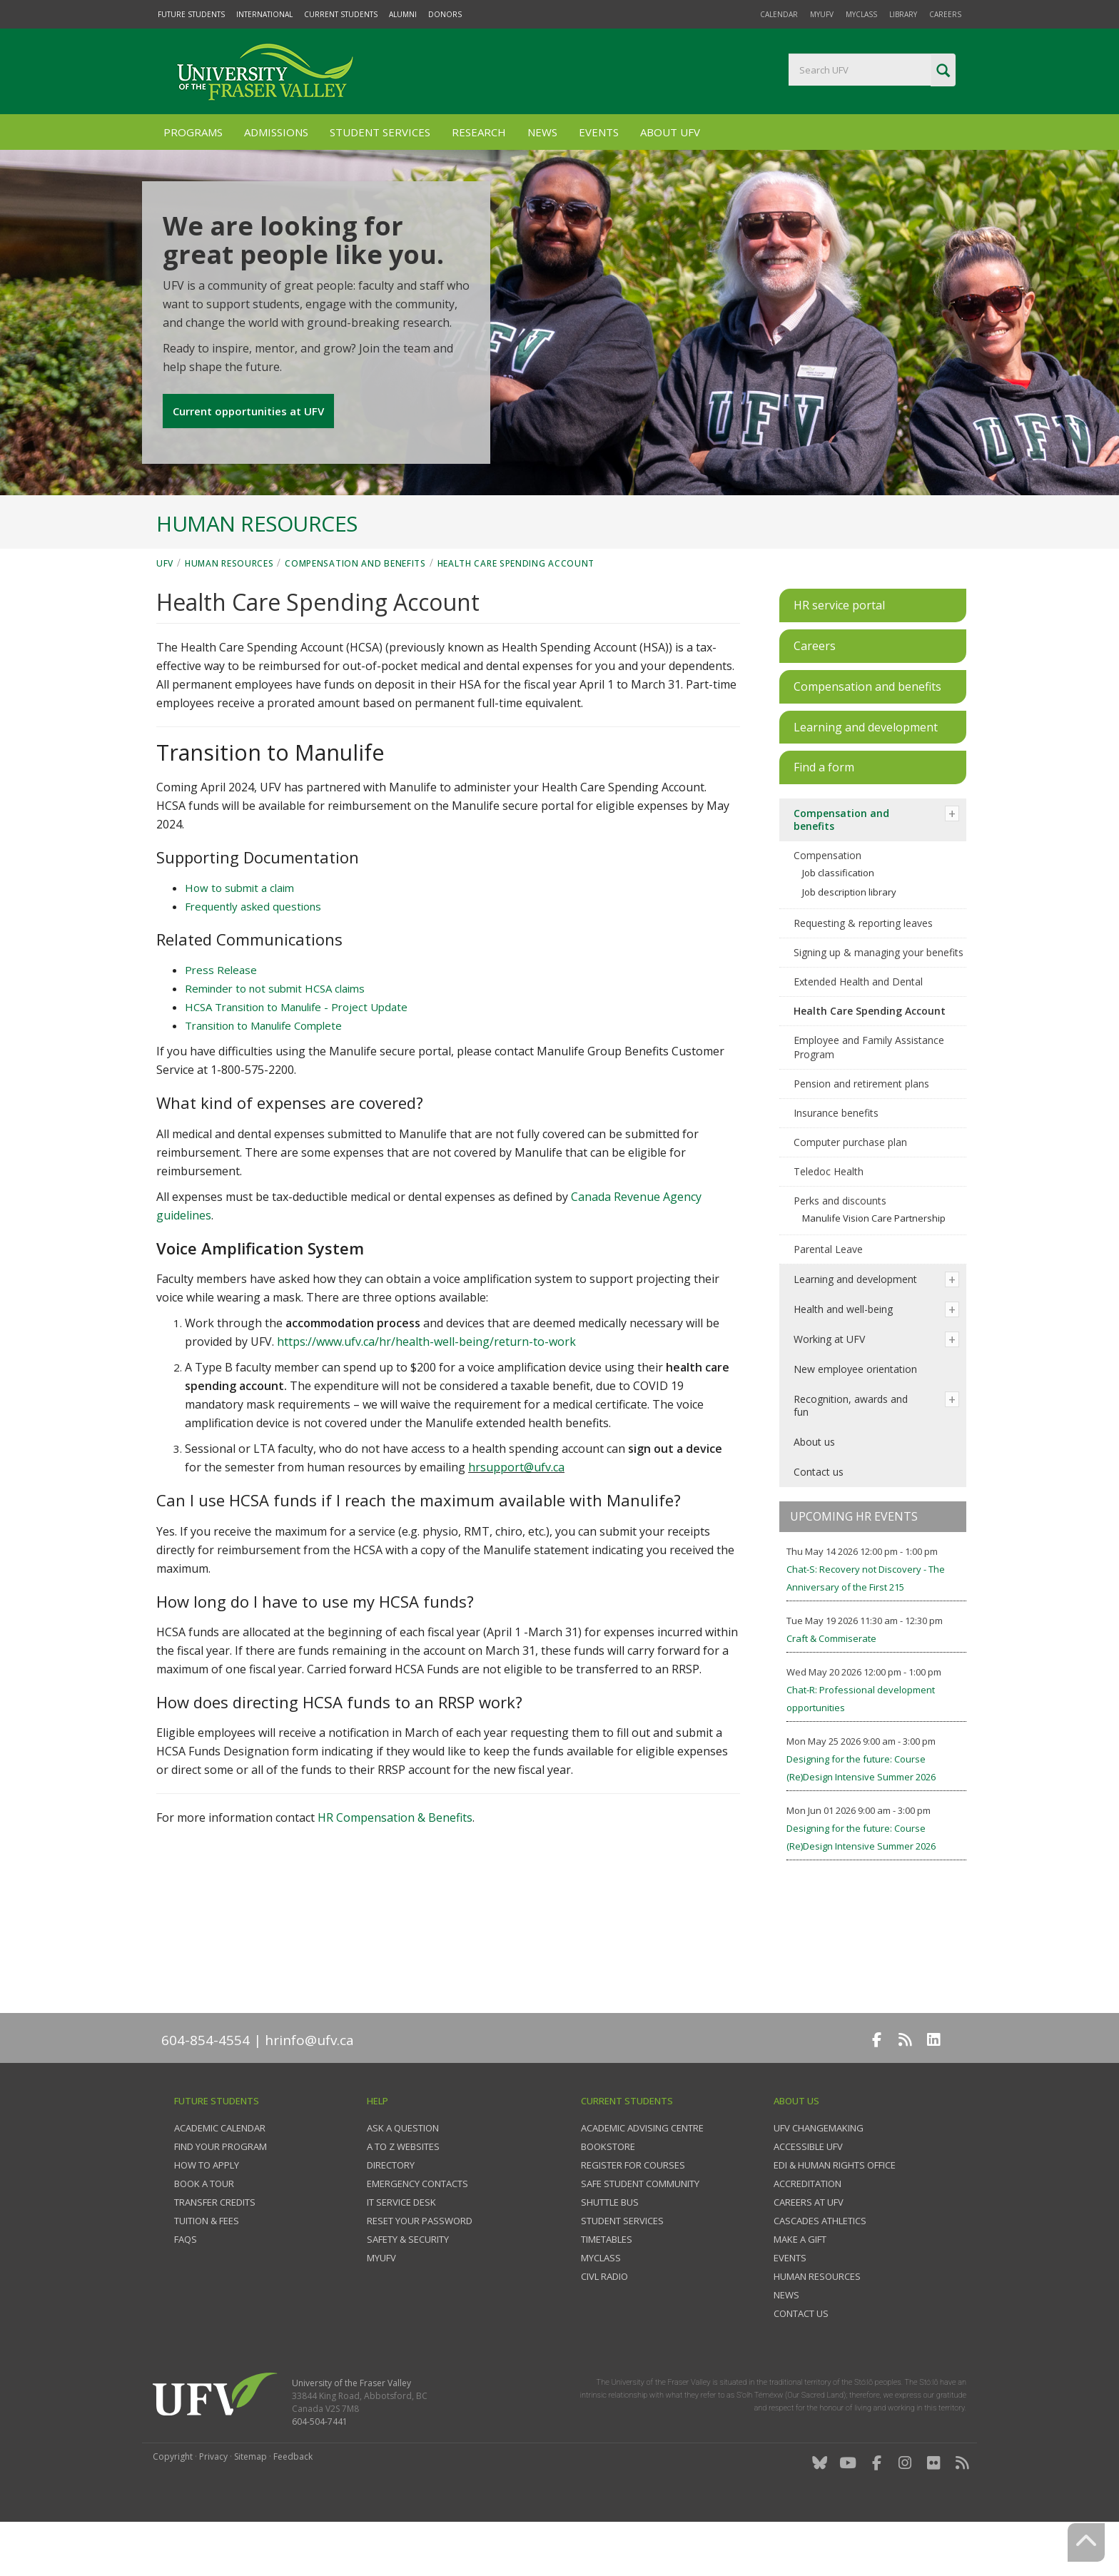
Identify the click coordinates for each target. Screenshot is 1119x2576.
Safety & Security (408, 2286)
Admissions (276, 132)
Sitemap (250, 2504)
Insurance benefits (836, 1160)
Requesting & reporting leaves (863, 970)
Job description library (849, 939)
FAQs (185, 2286)
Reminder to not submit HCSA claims (275, 1035)
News (542, 132)
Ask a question (403, 2175)
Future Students (191, 14)
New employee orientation (855, 1416)
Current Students (341, 14)
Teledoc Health (829, 1218)
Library (903, 14)
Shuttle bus (610, 2249)
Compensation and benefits (355, 610)
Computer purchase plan (850, 1189)
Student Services (380, 132)
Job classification (838, 919)
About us (814, 1489)
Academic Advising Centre (642, 2175)
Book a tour (204, 2230)
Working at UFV (829, 1386)
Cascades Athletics (820, 2267)
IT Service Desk (401, 2249)
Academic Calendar (219, 2175)
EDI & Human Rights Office (835, 2212)
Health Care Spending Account (516, 610)
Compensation (827, 902)
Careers (945, 14)
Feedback (293, 2504)
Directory (391, 2212)
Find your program (220, 2193)
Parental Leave (828, 1296)
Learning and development (855, 1326)
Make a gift (800, 2286)
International (264, 14)
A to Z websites (403, 2193)
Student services (622, 2267)
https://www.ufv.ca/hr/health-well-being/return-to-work (426, 1388)
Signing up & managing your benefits (878, 999)
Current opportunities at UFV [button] (249, 446)
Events (599, 132)
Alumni (403, 14)
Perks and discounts (840, 1247)
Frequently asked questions (253, 953)
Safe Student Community (640, 2230)
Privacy (213, 2504)
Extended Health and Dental (858, 1028)
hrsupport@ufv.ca (516, 1514)
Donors (445, 14)
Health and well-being (843, 1356)
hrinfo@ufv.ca (309, 2087)
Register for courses (633, 2212)
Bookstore (608, 2193)
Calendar (779, 14)
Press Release (221, 1017)
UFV (164, 610)
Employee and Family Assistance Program (869, 1094)
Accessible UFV (808, 2193)
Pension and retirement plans (861, 1130)
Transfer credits (214, 2249)
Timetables (606, 2286)
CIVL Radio (604, 2323)
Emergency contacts (417, 2230)
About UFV (670, 132)
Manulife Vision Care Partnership (874, 1265)
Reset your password (419, 2267)
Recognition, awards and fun (851, 1452)
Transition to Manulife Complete (263, 1072)
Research (479, 132)
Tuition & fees (206, 2267)
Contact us (819, 1519)
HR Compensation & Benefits (395, 1864)
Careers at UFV (809, 2249)
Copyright (173, 2504)
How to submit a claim (239, 935)
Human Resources (229, 610)
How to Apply (206, 2212)
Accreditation (807, 2230)
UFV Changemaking (819, 2175)
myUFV (822, 14)
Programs (193, 132)
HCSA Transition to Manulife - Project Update (296, 1054)
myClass (861, 14)
